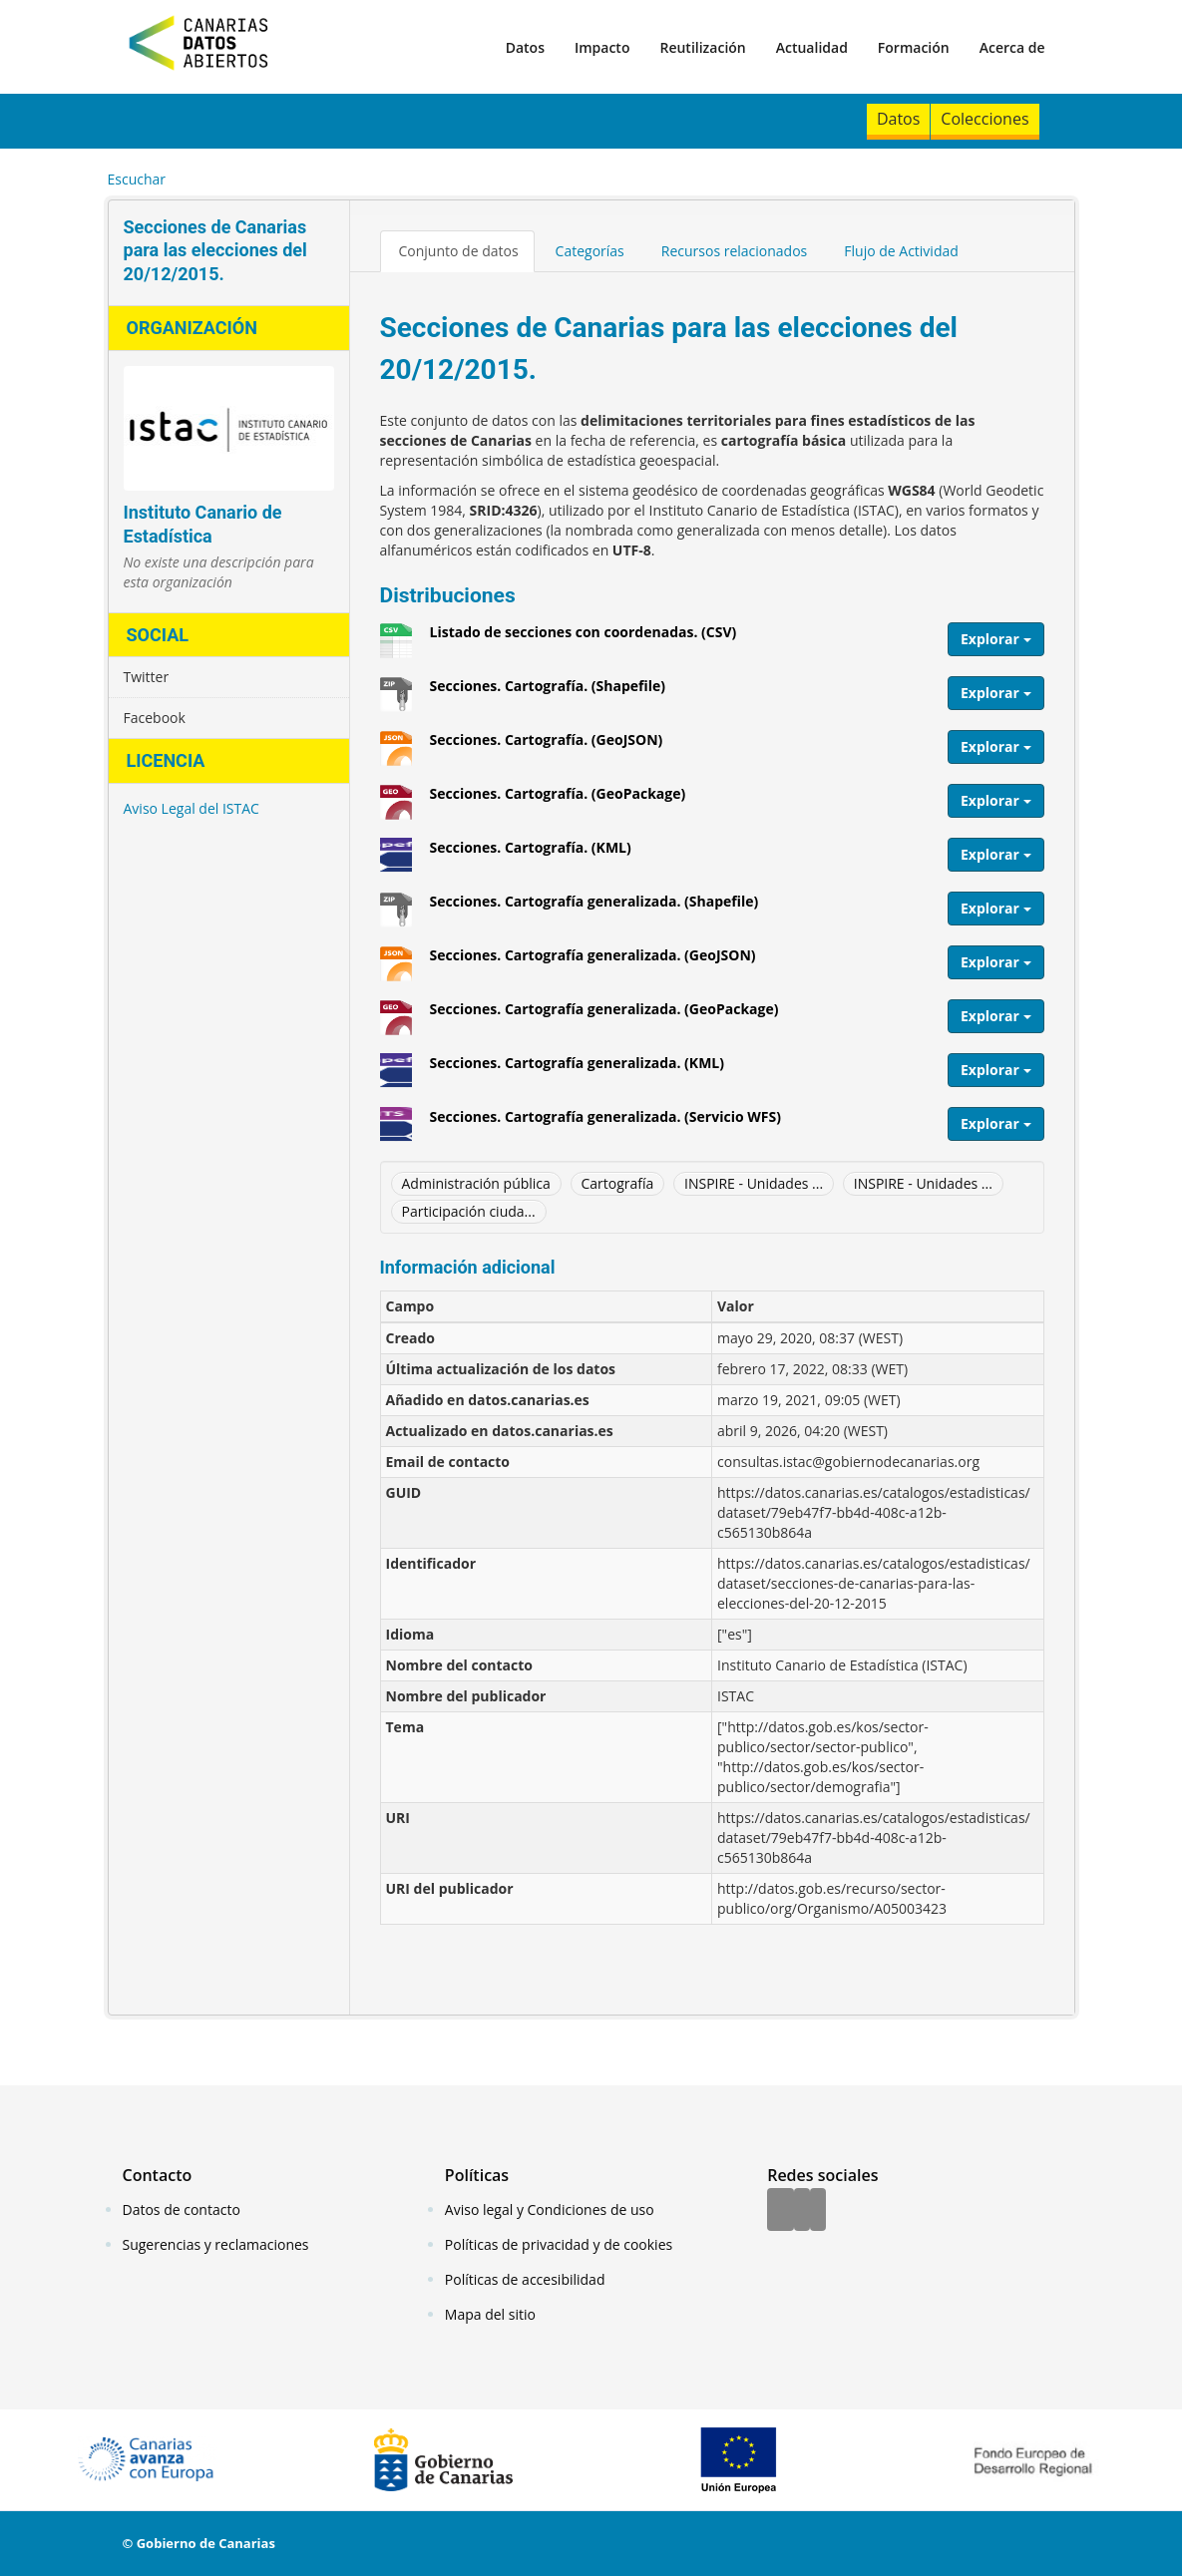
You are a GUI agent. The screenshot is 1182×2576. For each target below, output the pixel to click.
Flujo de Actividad (901, 250)
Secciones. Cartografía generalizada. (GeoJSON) (593, 962)
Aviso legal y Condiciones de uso (549, 2209)
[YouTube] (818, 2211)
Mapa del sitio (490, 2314)
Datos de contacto (181, 2209)
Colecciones (984, 119)
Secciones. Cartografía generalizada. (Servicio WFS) (605, 1124)
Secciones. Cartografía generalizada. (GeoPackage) (604, 1016)
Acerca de (1012, 47)
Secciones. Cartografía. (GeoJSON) (546, 747)
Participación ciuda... (469, 1211)
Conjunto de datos (459, 250)
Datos (525, 47)
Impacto (602, 47)
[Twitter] (802, 2211)
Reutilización (702, 47)
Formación (914, 47)
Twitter (147, 676)
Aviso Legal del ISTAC (191, 808)
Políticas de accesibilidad (525, 2279)
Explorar (996, 638)
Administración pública (476, 1183)
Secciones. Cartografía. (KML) (530, 855)
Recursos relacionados (734, 250)
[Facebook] (780, 2211)
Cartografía (618, 1183)
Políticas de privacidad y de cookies (558, 2244)
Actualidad (812, 47)
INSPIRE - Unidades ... (753, 1183)
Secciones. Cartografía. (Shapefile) (548, 693)
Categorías (590, 250)
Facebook (155, 717)
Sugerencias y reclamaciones (216, 2244)
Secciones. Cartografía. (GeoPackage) (558, 801)
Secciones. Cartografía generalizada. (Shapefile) (594, 908)
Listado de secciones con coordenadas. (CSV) (583, 639)
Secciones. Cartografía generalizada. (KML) (577, 1070)
